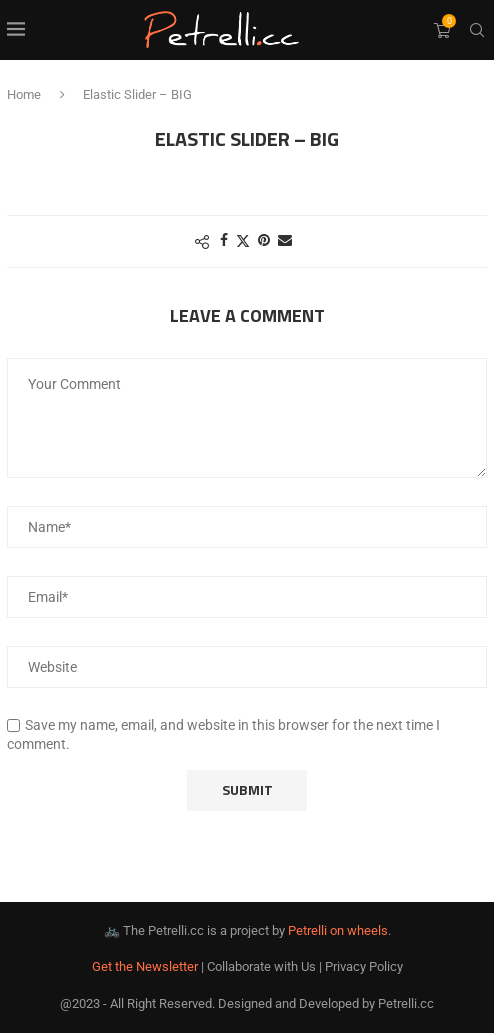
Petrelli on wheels (338, 930)
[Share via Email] (285, 240)
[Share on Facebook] (224, 240)
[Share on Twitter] (243, 240)
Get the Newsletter (145, 966)
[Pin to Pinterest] (264, 240)
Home (24, 94)
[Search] (477, 30)
